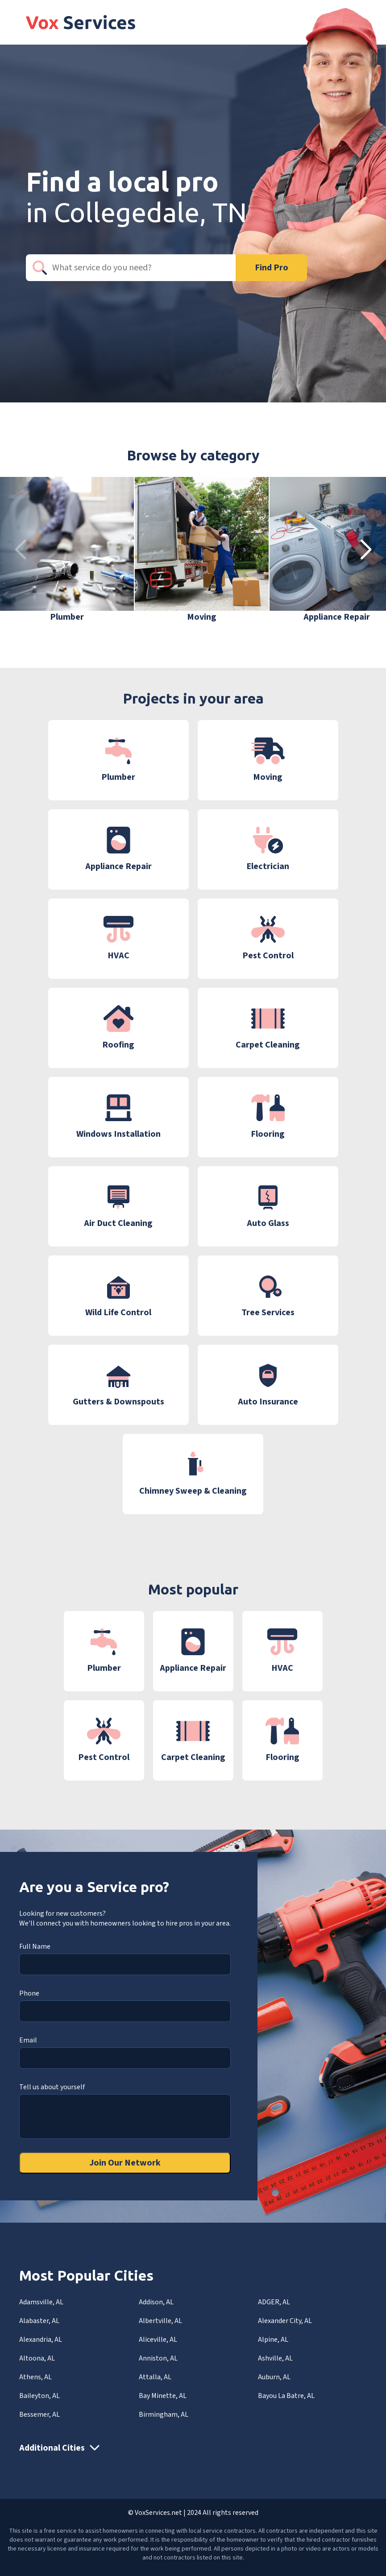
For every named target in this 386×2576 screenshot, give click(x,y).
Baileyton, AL (39, 2396)
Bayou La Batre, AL (286, 2396)
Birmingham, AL (163, 2414)
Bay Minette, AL (163, 2396)
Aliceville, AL (158, 2339)
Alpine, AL (273, 2339)
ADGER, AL (274, 2302)
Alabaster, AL (39, 2321)
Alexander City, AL (285, 2321)
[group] (67, 550)
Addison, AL (156, 2302)
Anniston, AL (158, 2358)
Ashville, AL (275, 2358)
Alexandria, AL (40, 2339)
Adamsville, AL (41, 2302)
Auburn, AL (274, 2377)
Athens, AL (35, 2377)
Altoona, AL (37, 2358)
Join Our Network (125, 2163)
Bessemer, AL (39, 2414)
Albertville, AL (160, 2321)
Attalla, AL (155, 2377)
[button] (366, 550)
